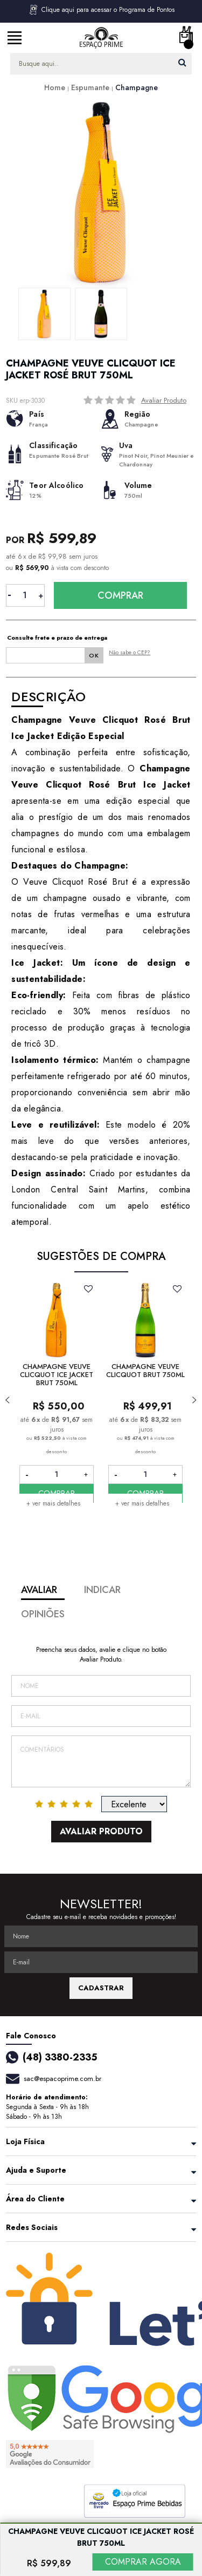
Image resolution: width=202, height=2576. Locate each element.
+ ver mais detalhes (53, 1503)
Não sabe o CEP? (129, 652)
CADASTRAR (101, 1988)
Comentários (101, 1761)
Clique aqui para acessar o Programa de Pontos (101, 9)
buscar (182, 62)
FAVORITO (88, 1288)
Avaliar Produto (163, 400)
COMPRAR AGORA (143, 2561)
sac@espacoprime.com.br (62, 2078)
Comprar (120, 595)
